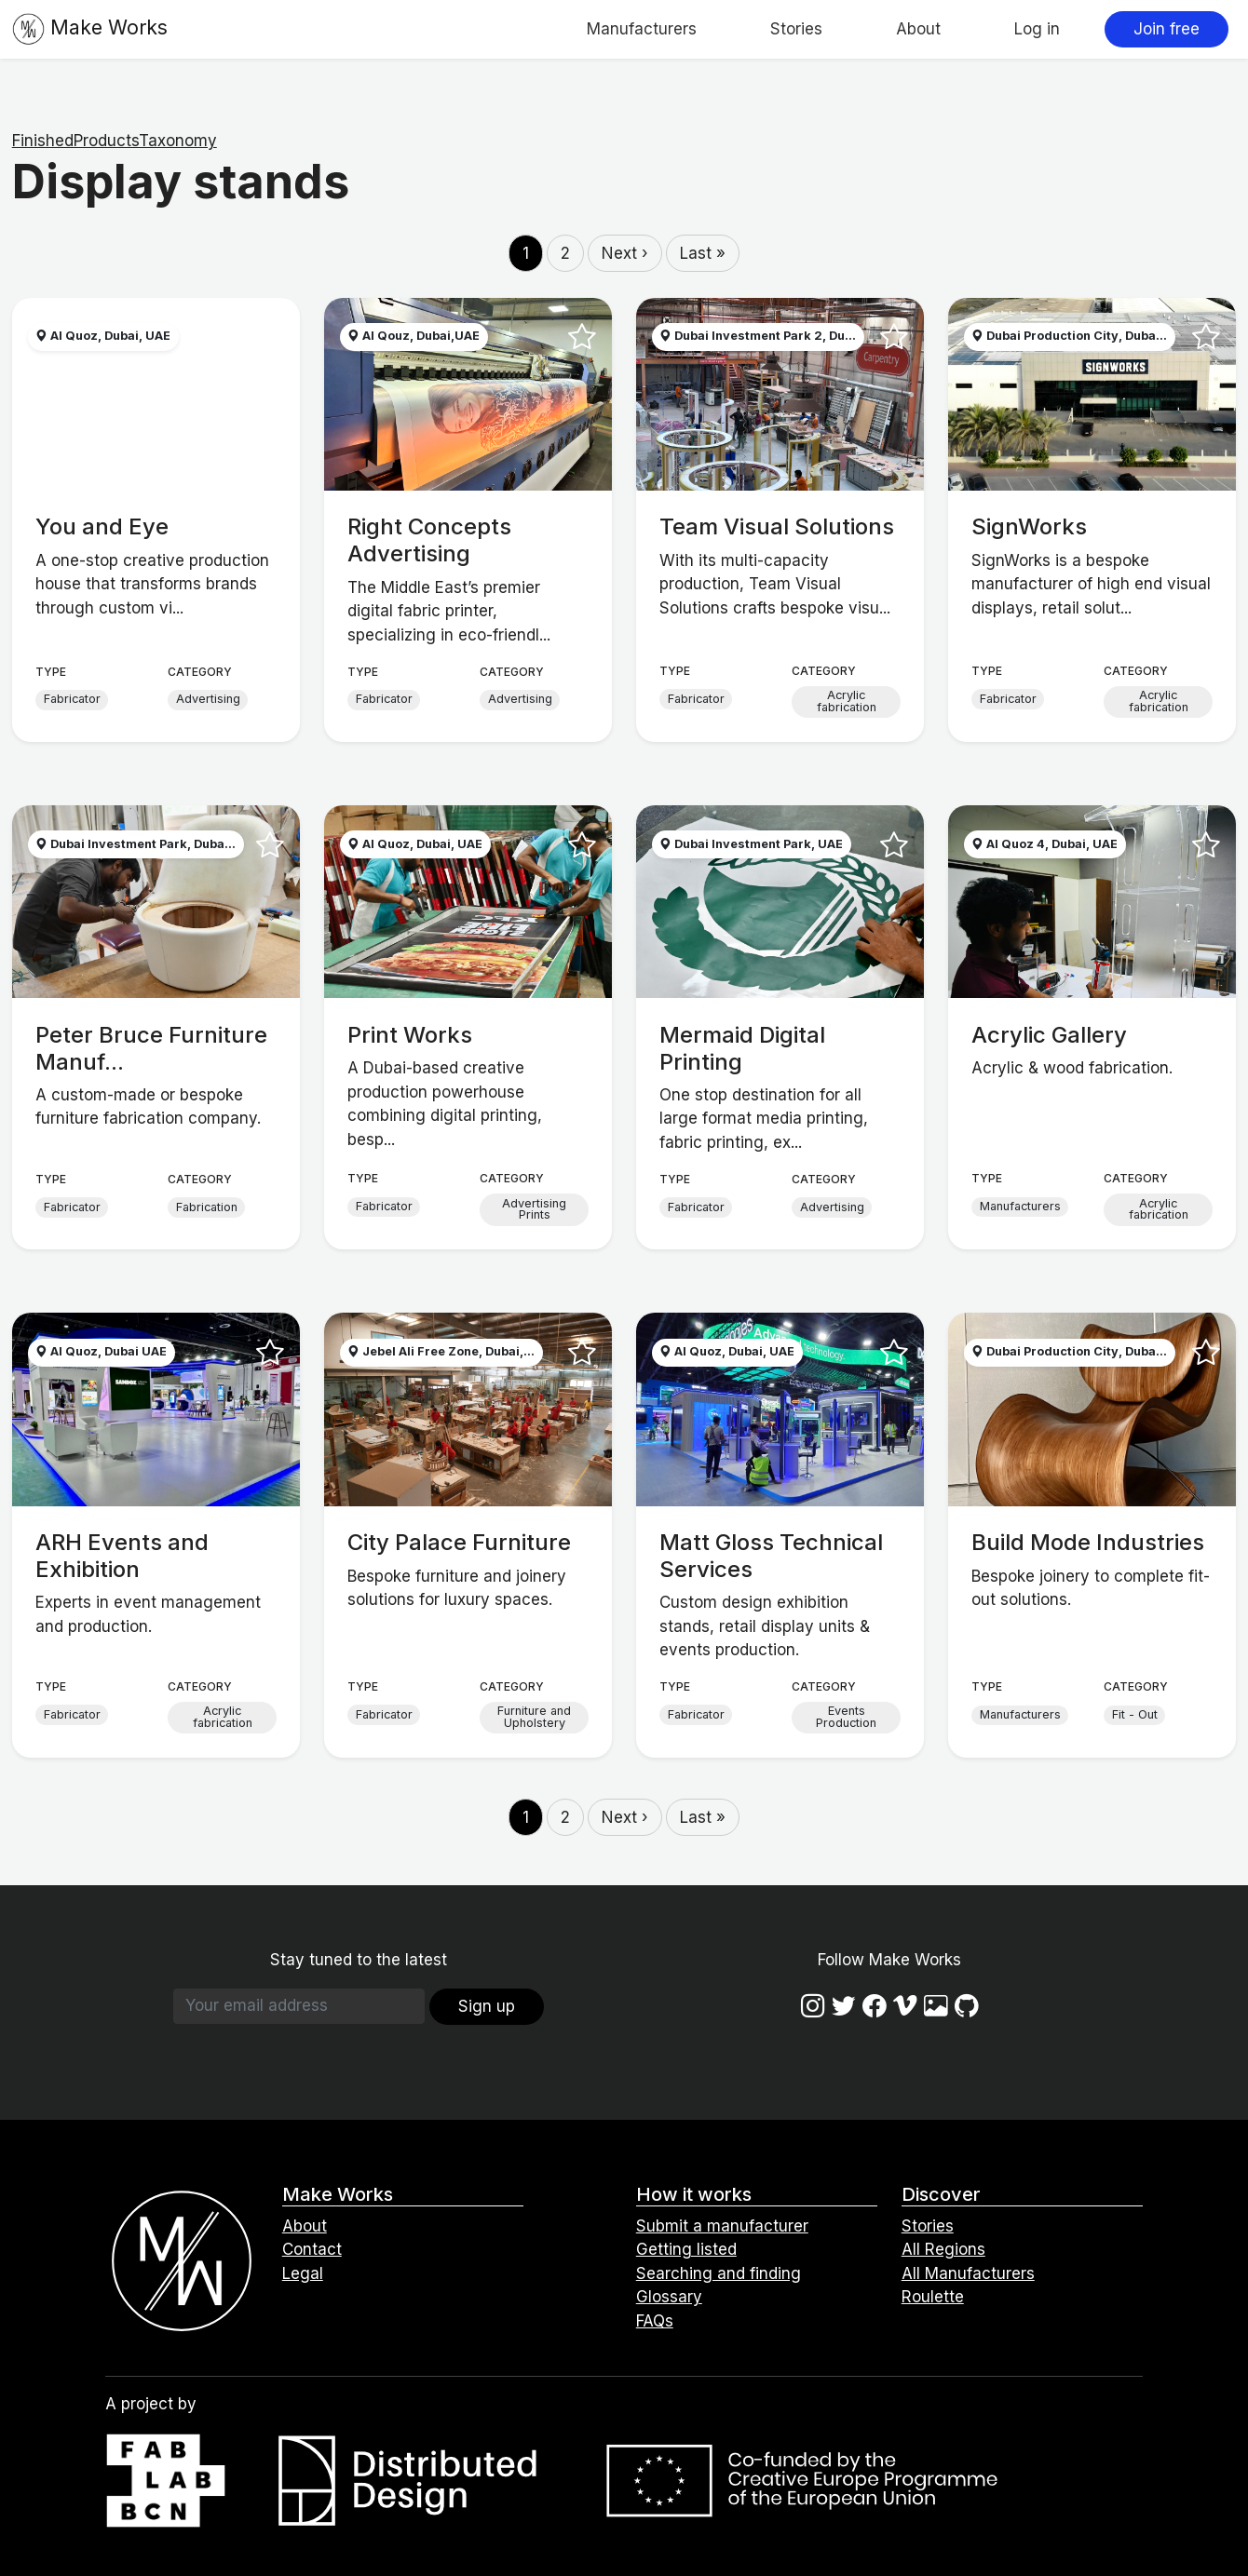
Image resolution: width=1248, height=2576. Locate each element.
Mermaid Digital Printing (742, 1048)
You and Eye (102, 526)
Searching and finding (718, 2273)
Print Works (409, 1034)
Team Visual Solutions (776, 526)
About (918, 29)
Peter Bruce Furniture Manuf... (151, 1048)
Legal (302, 2273)
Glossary (669, 2296)
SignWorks (1029, 526)
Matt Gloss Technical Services (771, 1556)
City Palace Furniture (459, 1542)
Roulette (933, 2296)
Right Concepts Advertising (429, 540)
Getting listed (686, 2249)
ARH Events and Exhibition (122, 1556)
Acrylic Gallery (1049, 1034)
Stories (796, 29)
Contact (312, 2249)
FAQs (654, 2321)
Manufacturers (642, 29)
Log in (1037, 29)
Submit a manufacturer (722, 2226)
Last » (703, 253)
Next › (625, 253)
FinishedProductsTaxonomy (114, 140)
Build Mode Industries (1087, 1542)
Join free (1166, 29)
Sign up (486, 2006)
